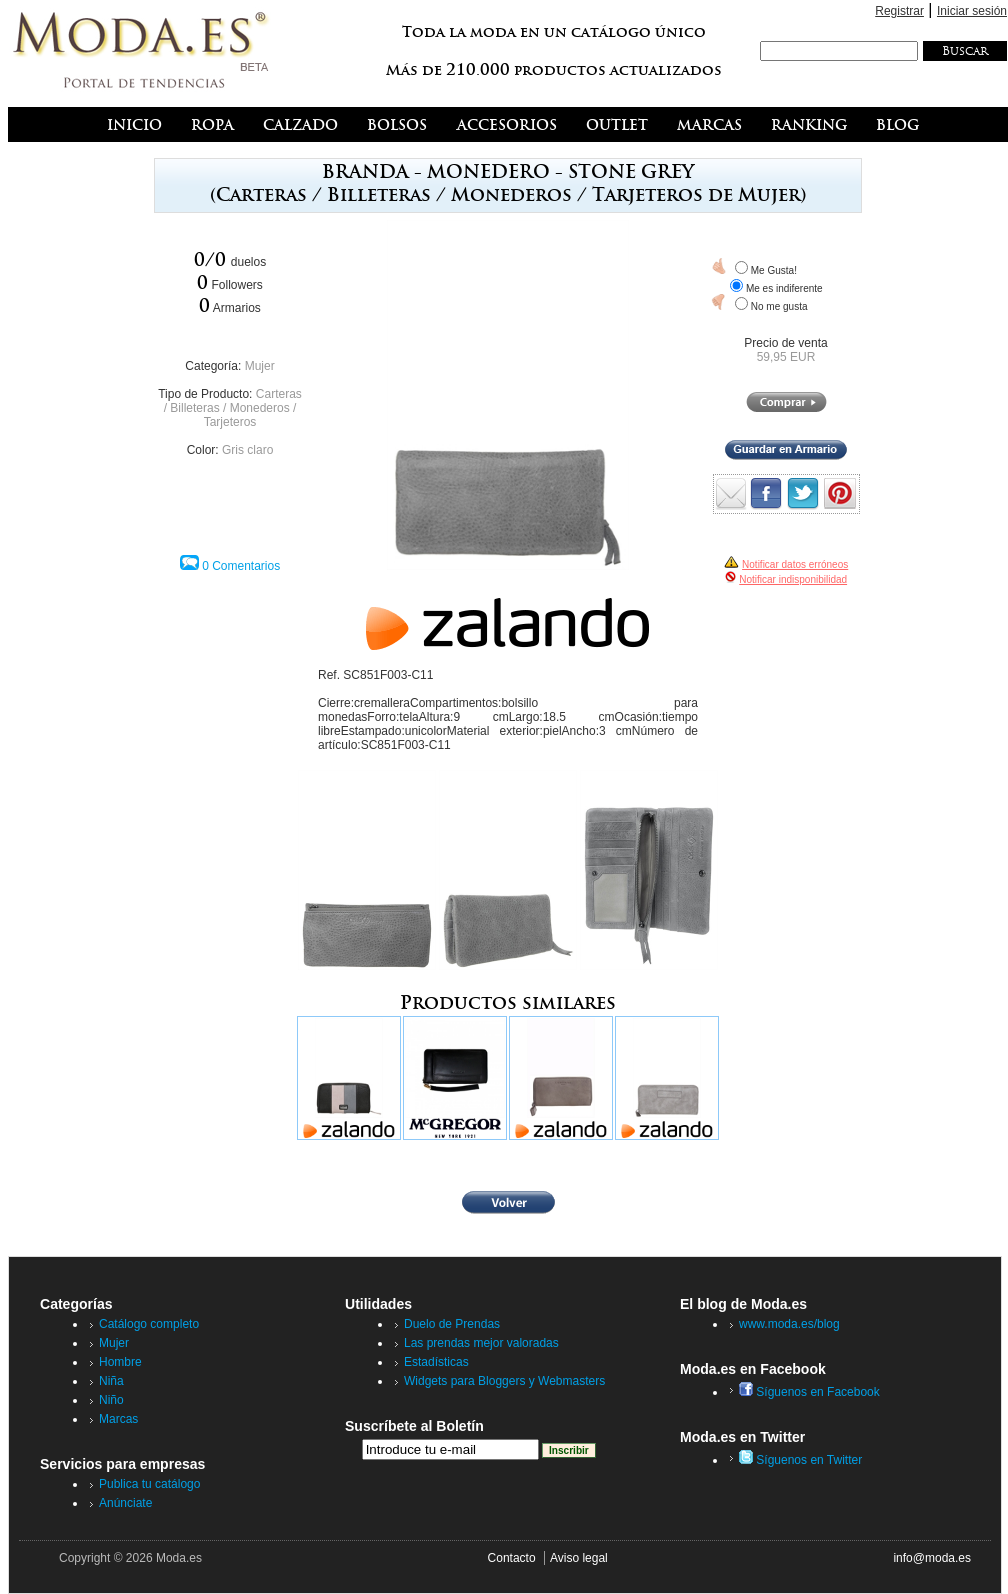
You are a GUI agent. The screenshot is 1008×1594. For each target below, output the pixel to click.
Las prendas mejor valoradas (481, 1343)
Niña (111, 1381)
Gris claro (247, 450)
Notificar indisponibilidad (793, 579)
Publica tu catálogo (149, 1484)
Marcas (118, 1419)
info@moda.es (932, 1558)
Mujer (260, 366)
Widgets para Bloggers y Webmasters (504, 1381)
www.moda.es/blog (789, 1324)
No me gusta (779, 306)
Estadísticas (436, 1362)
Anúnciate (125, 1503)
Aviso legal (579, 1558)
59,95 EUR (786, 357)
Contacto (512, 1558)
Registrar (899, 11)
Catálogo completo (149, 1324)
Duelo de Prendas (452, 1324)
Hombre (120, 1362)
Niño (111, 1400)
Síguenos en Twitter (800, 1460)
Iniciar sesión (972, 11)
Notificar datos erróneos (795, 564)
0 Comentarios (241, 566)
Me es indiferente (784, 288)
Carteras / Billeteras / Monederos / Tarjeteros (233, 408)
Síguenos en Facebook (809, 1392)
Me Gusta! (774, 270)
